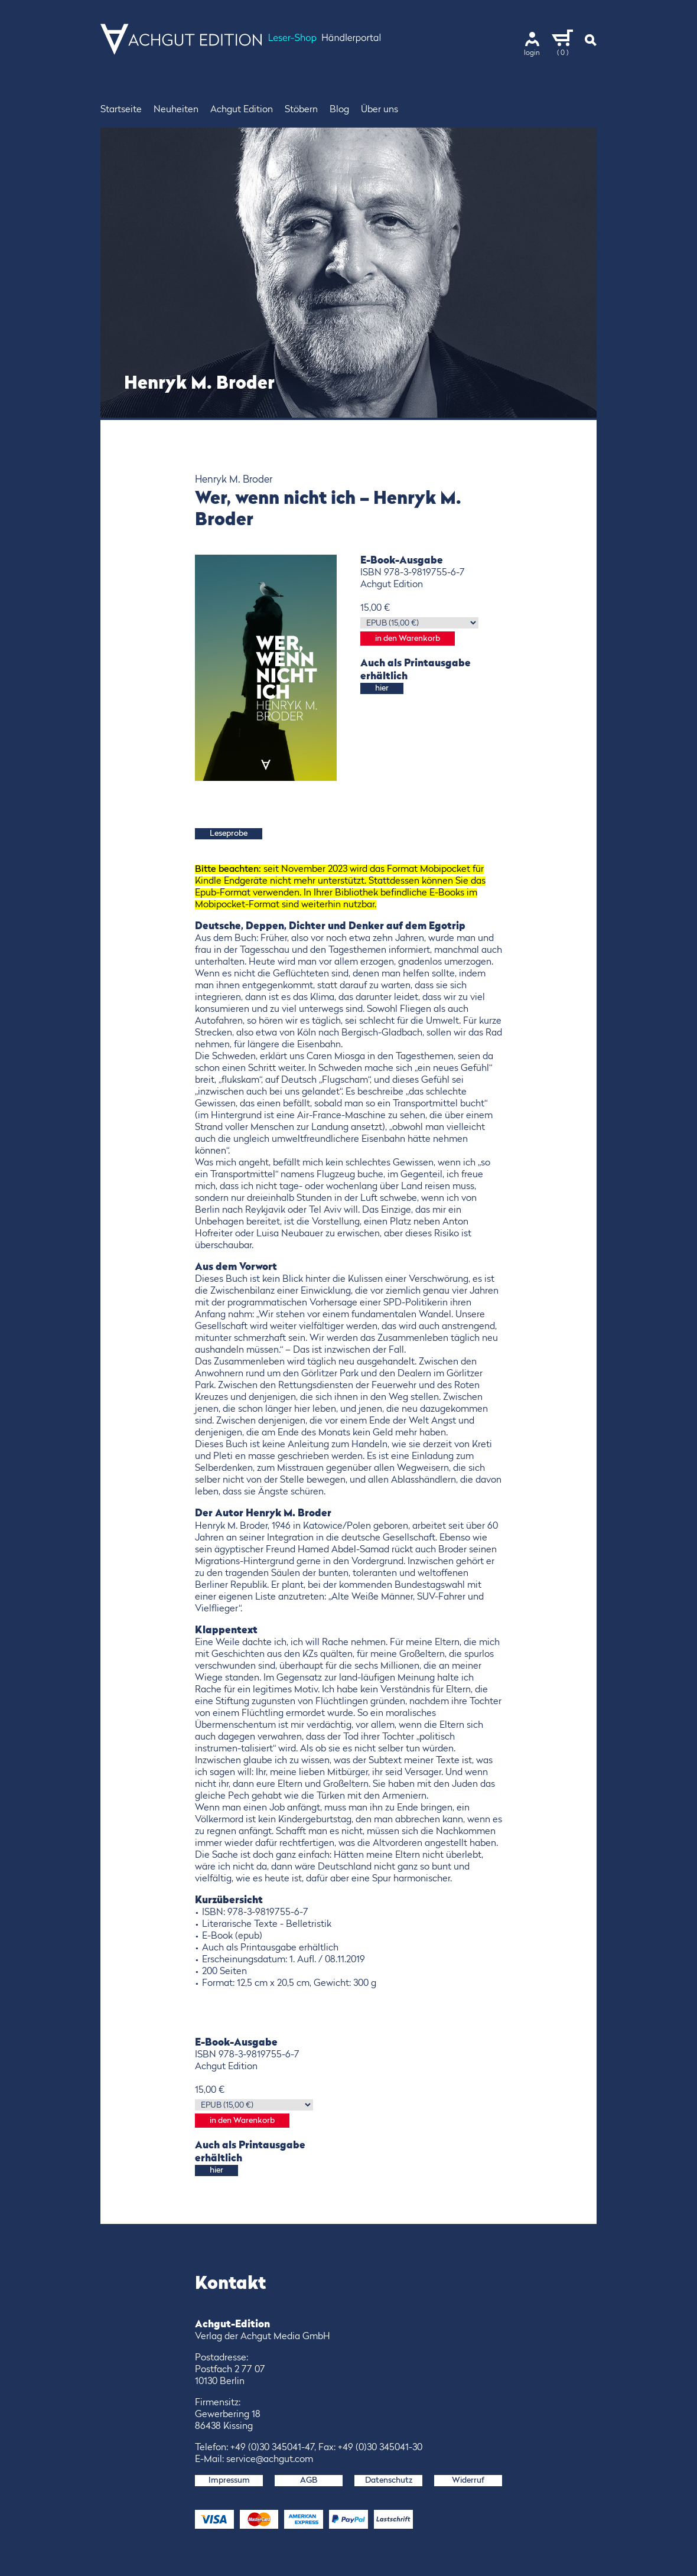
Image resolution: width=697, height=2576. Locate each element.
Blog (339, 110)
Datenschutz (388, 2480)
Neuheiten (176, 110)
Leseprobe (228, 833)
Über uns (379, 110)
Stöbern (301, 110)
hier (382, 688)
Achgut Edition (241, 110)
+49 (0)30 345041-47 (272, 2448)
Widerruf (468, 2480)
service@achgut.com (269, 2459)
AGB (308, 2480)
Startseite (121, 110)
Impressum (229, 2480)
